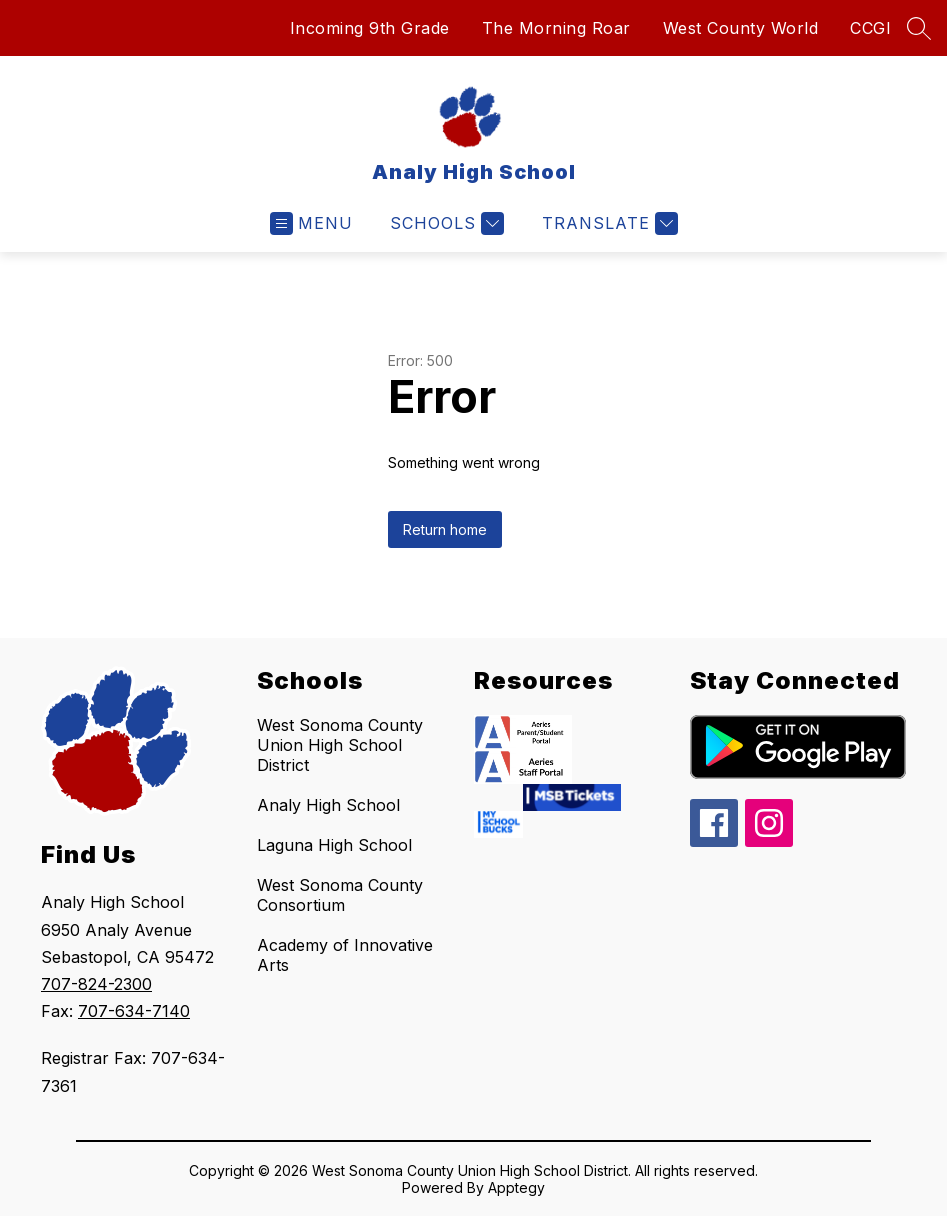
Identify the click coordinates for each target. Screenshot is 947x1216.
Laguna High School (334, 845)
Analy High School (328, 805)
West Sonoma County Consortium (340, 895)
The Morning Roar (556, 28)
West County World (741, 28)
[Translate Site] (607, 223)
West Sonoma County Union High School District (340, 745)
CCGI (870, 28)
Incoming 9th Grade (370, 28)
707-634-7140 (134, 1011)
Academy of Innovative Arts (345, 955)
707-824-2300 (96, 984)
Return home (445, 529)
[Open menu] (311, 223)
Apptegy (516, 1187)
